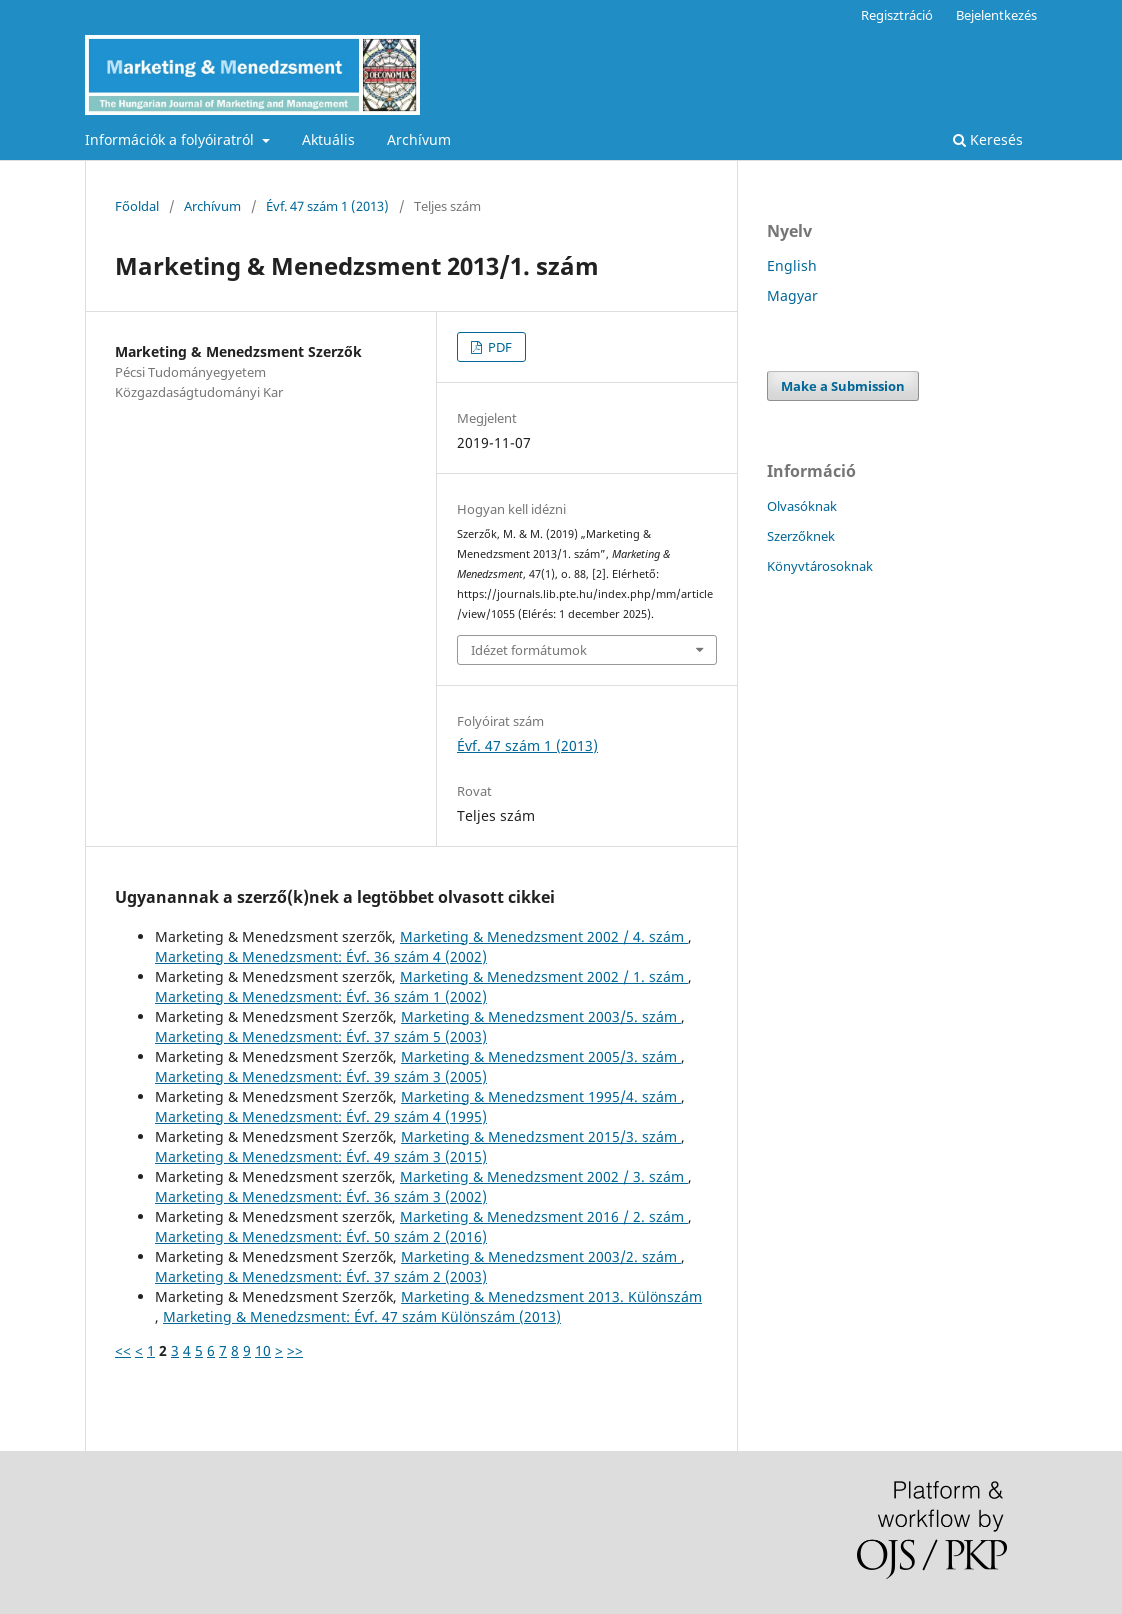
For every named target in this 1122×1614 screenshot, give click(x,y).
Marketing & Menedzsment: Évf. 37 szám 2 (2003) (321, 1276)
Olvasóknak (802, 506)
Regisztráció (897, 15)
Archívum (419, 139)
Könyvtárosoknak (820, 566)
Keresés (988, 139)
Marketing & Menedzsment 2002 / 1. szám (544, 976)
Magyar (792, 295)
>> (295, 1350)
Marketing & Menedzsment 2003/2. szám (541, 1256)
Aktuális (328, 139)
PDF (498, 347)
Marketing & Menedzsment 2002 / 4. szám (544, 936)
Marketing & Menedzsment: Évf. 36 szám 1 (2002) (321, 996)
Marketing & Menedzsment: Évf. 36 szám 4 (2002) (321, 956)
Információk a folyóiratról (171, 139)
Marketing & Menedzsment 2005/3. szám (541, 1056)
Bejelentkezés (996, 15)
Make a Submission (843, 386)
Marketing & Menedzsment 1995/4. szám (541, 1096)
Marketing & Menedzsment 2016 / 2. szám (544, 1216)
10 (263, 1350)
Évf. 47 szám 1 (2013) (327, 206)
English (792, 265)
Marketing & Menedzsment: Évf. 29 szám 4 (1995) (321, 1116)
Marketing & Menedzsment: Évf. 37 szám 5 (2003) (321, 1036)
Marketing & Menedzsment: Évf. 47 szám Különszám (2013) (362, 1316)
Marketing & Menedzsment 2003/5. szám (541, 1016)
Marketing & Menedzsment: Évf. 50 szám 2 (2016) (321, 1236)
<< (123, 1350)
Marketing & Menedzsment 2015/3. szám (541, 1136)
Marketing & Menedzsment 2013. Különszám (551, 1296)
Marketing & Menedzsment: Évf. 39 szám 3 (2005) (321, 1076)
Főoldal (137, 206)
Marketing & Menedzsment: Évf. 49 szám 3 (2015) (321, 1156)
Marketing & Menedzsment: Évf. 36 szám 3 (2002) (321, 1196)
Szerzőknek (801, 536)
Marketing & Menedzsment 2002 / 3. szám (544, 1176)
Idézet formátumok (529, 650)
